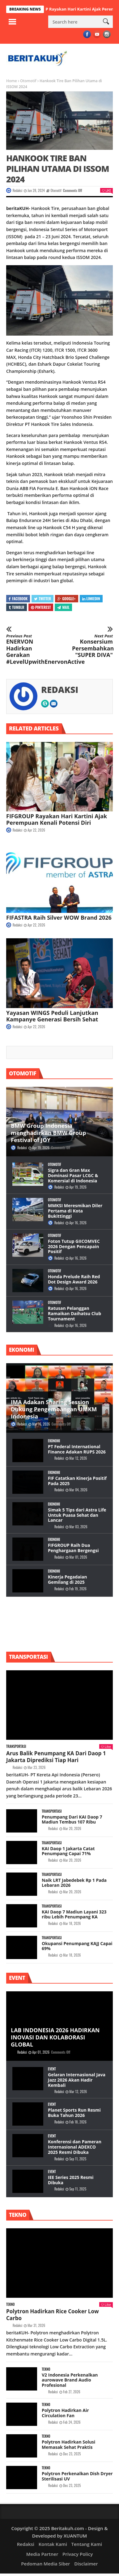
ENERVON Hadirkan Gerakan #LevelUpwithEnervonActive (26, 649)
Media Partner (42, 2554)
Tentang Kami (86, 2544)
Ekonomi (54, 1441)
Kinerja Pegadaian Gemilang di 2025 (67, 1579)
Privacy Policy (77, 2554)
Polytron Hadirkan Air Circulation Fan (65, 2412)
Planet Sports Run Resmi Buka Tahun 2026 (74, 2112)
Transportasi (16, 1746)
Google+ (66, 598)
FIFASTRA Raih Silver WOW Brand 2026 (59, 917)
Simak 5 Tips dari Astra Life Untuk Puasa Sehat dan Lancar (77, 1515)
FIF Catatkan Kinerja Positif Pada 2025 (77, 1480)
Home (11, 80)
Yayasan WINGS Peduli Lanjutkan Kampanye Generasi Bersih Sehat (52, 1016)
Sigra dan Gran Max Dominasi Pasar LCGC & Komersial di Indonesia (73, 1175)
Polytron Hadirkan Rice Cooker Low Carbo (52, 2315)
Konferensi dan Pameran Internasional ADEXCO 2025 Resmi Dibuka (74, 2147)
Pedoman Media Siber (45, 2563)
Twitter (42, 598)
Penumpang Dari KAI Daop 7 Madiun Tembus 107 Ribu (72, 1819)
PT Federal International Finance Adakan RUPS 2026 (77, 1449)
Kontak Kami (53, 2544)
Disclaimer (86, 2563)
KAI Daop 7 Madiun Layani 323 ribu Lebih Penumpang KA (74, 1914)
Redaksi (17, 190)
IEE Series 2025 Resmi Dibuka (71, 2179)
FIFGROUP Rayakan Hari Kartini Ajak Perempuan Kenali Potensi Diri (56, 819)
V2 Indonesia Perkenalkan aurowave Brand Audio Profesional (70, 2380)
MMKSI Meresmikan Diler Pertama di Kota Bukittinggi (75, 1211)
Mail (63, 607)
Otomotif (28, 80)
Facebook (18, 598)
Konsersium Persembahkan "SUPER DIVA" (92, 646)
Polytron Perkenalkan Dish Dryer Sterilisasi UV (77, 2476)
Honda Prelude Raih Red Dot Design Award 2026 (74, 1279)
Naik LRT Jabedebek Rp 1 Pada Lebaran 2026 (74, 1882)
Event (52, 2069)
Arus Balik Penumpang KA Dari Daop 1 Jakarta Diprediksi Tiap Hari (56, 1757)
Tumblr (16, 607)
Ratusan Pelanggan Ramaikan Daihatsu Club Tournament (74, 1313)
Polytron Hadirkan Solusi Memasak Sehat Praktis (68, 2444)
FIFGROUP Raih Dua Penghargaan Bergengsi (73, 1547)
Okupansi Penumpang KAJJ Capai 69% (77, 1946)
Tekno (10, 2304)
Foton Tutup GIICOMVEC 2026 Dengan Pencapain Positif (74, 1246)
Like (106, 190)
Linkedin (91, 598)
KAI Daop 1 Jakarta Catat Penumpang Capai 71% (68, 1851)
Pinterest (41, 607)
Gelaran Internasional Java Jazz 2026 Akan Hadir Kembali (76, 2080)
